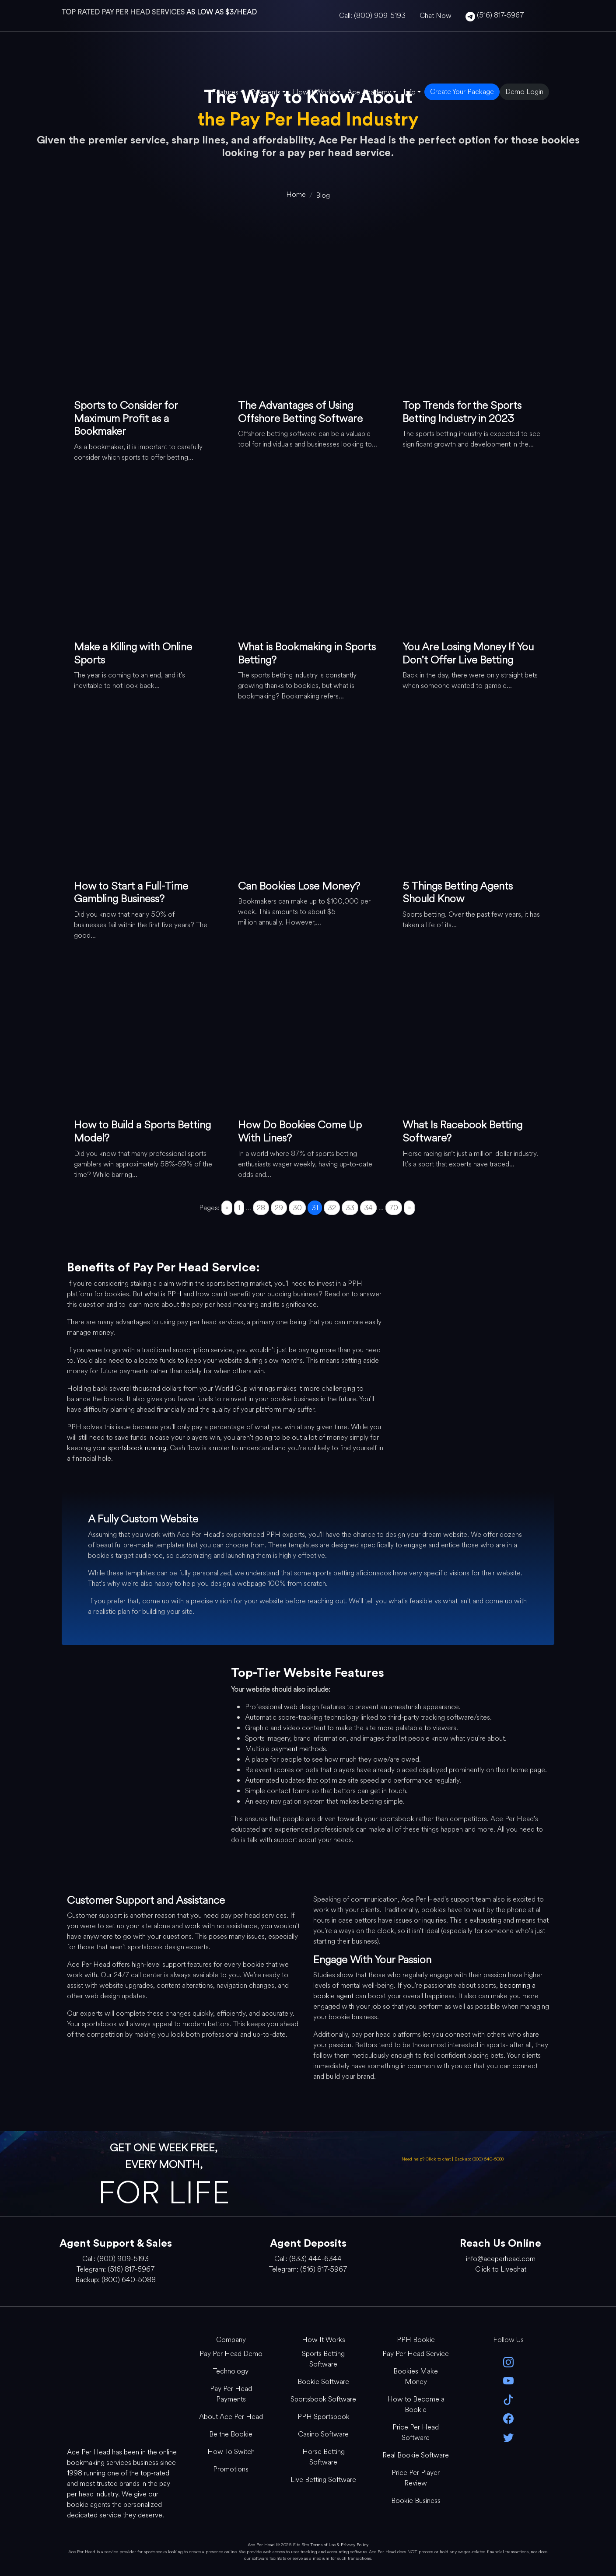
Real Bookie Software (415, 2455)
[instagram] (508, 2361)
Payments (265, 92)
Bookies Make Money (415, 2376)
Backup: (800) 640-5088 (479, 2159)
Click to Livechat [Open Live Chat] (500, 2269)
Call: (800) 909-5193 (372, 15)
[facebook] (508, 2417)
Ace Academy (369, 92)
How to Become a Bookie (415, 2404)
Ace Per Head (261, 2544)
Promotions (230, 2469)
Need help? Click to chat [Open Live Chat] (427, 2159)
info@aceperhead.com (501, 2259)
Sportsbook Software (323, 2399)
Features (225, 92)
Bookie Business (416, 2501)
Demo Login (524, 92)
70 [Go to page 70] (393, 1208)
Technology (230, 2371)
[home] (296, 194)
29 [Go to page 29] (279, 1208)
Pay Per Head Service (415, 2354)
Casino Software (323, 2434)
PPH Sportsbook (324, 2417)
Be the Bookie (230, 2434)
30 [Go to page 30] (297, 1208)
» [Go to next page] (409, 1208)
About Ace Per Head (231, 2417)
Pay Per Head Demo (231, 2354)
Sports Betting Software (323, 2359)
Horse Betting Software (323, 2457)
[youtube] (508, 2380)
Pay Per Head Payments (231, 2394)
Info (409, 92)
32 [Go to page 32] (332, 1208)
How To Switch (231, 2452)
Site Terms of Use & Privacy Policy (334, 2544)
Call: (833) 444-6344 (308, 2259)
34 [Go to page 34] (368, 1208)
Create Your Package (462, 92)
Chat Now (436, 15)
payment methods (298, 1749)
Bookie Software (323, 2382)
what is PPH (163, 1294)
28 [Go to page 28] (261, 1208)
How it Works (314, 92)
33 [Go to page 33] (350, 1208)
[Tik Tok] (508, 2399)
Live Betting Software (323, 2480)
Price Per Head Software (415, 2432)
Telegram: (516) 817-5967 (115, 2269)
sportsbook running (137, 1448)
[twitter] (508, 2436)
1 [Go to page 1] (239, 1208)
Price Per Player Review (416, 2478)
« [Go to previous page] (226, 1208)
